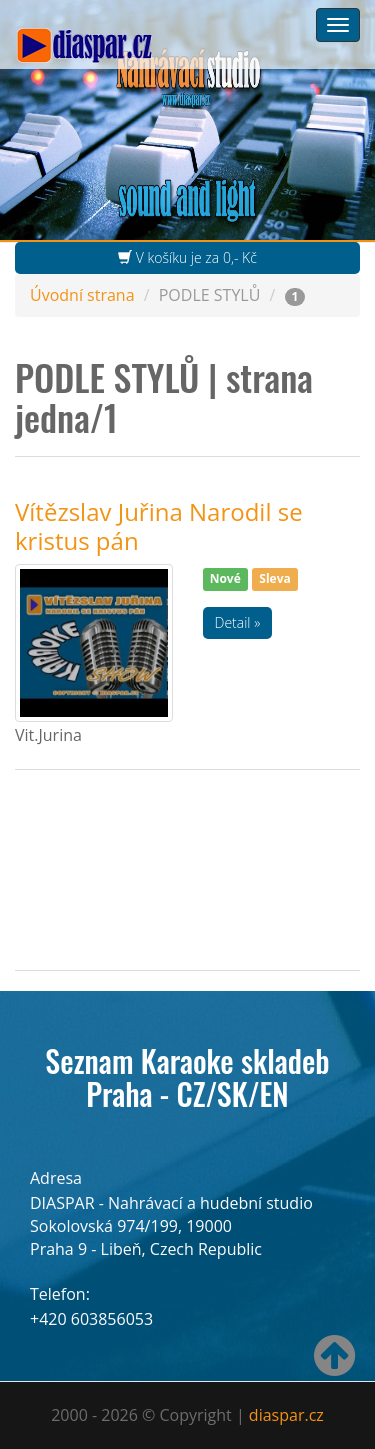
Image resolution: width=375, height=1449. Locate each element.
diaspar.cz (286, 1415)
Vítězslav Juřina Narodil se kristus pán (159, 525)
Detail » (238, 622)
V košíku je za (187, 257)
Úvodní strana (82, 295)
